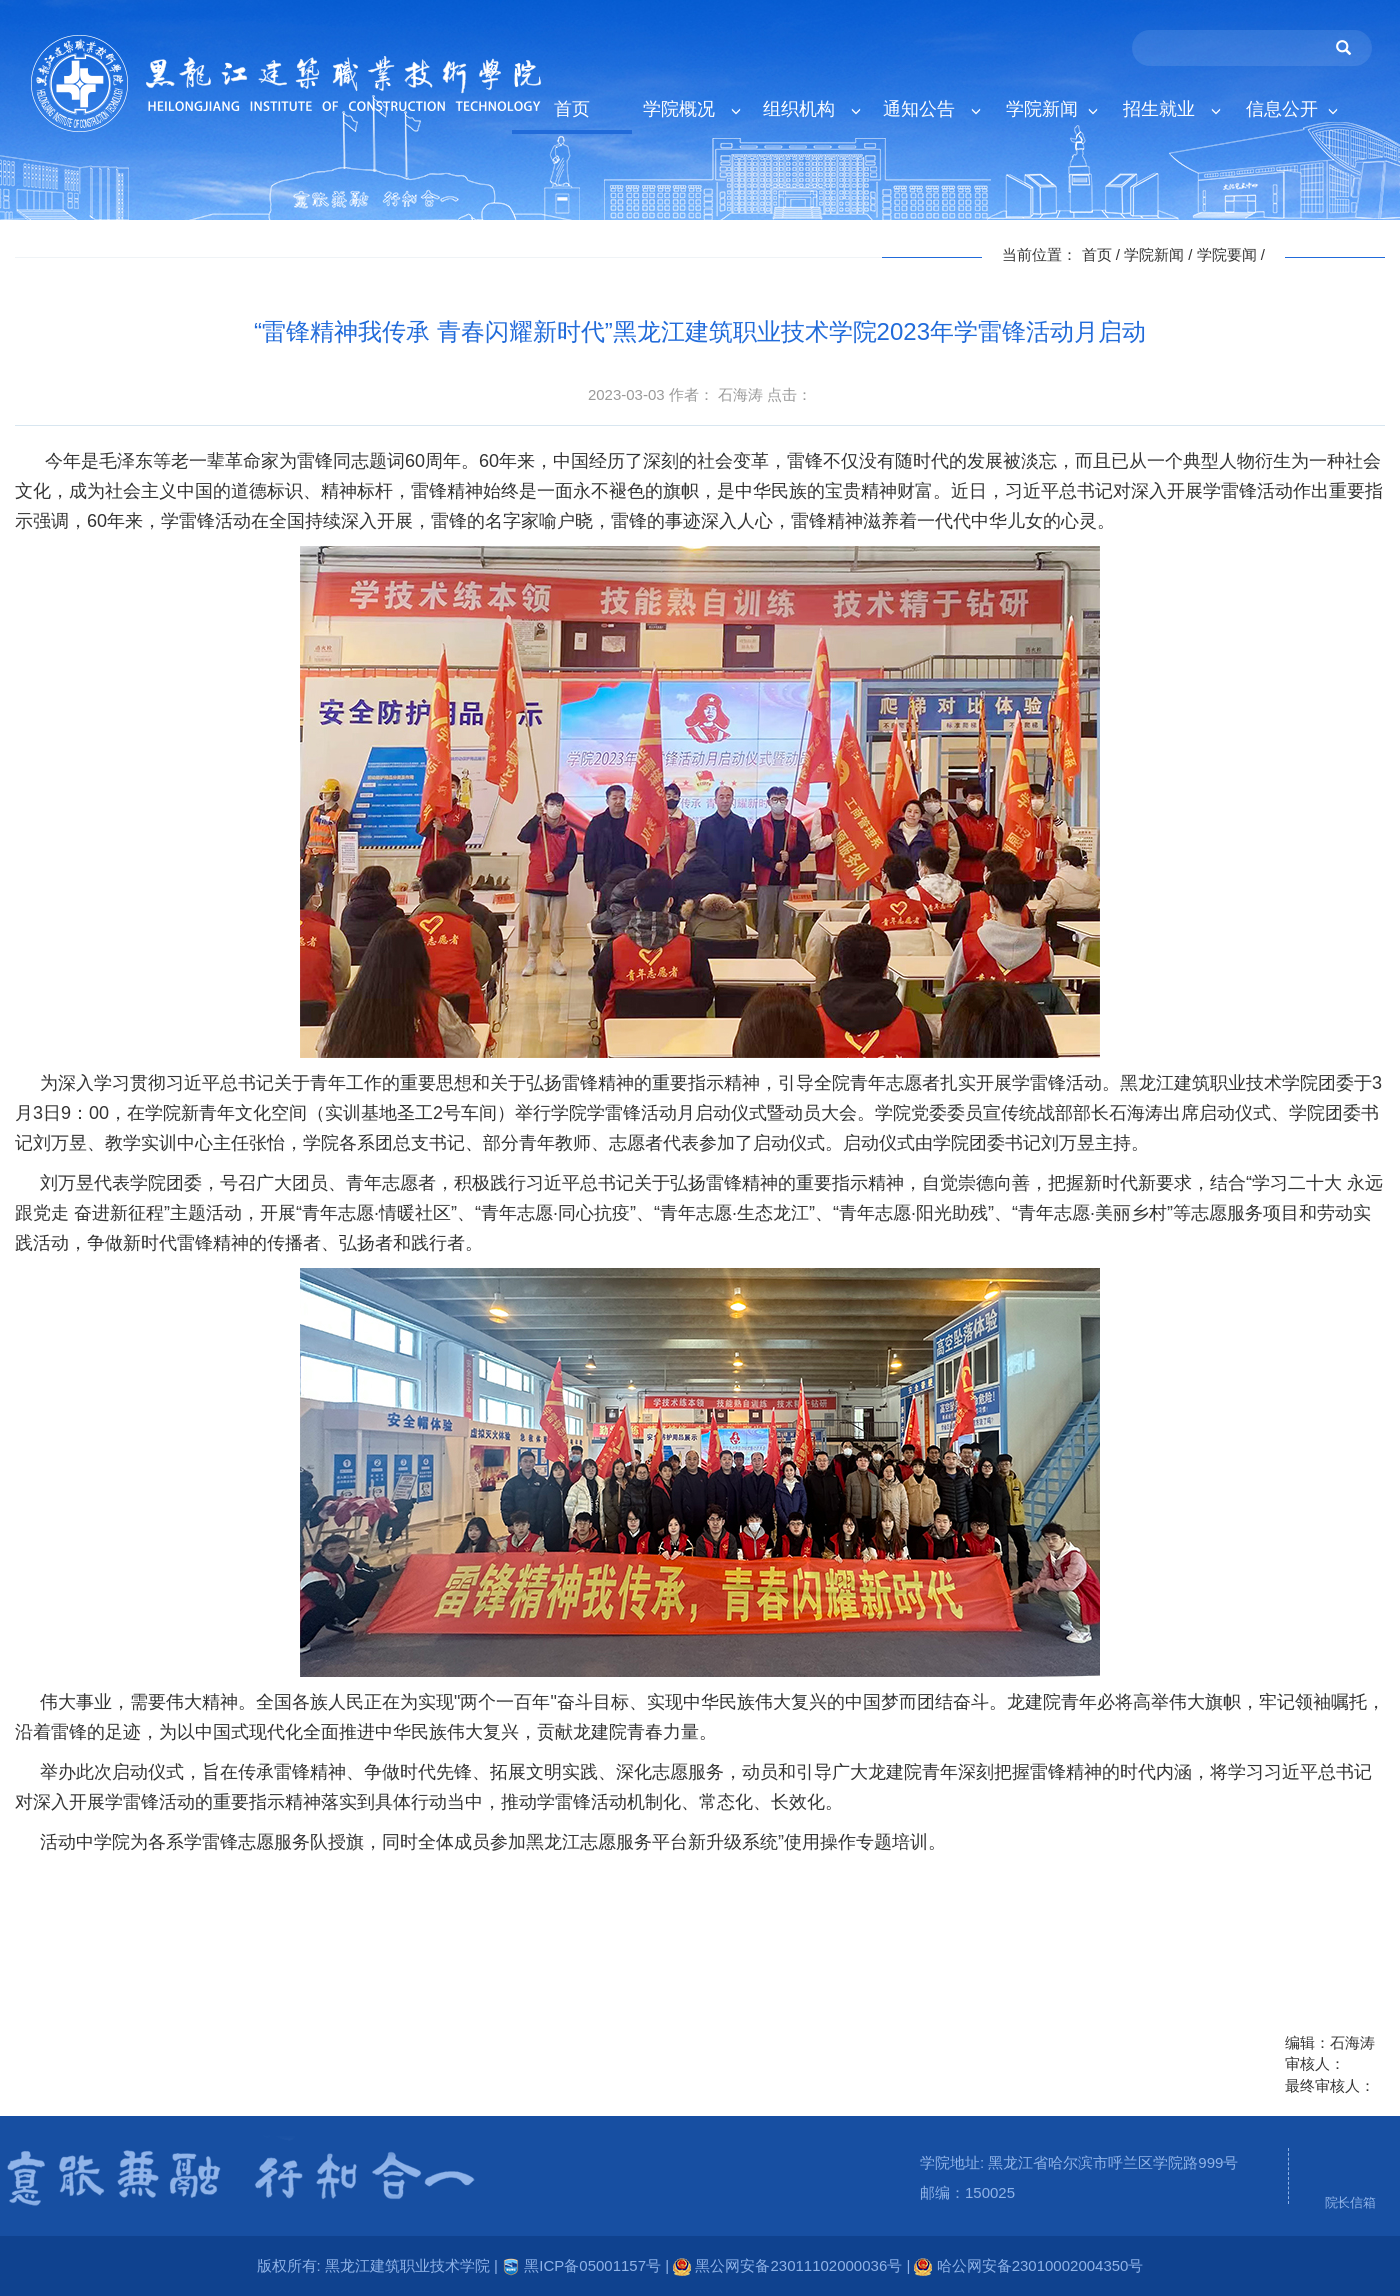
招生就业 (1171, 109)
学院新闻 (1052, 109)
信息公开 (1292, 109)
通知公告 (931, 109)
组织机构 (811, 109)
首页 (572, 109)
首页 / (1103, 254)
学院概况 (691, 109)
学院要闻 (1227, 254)
